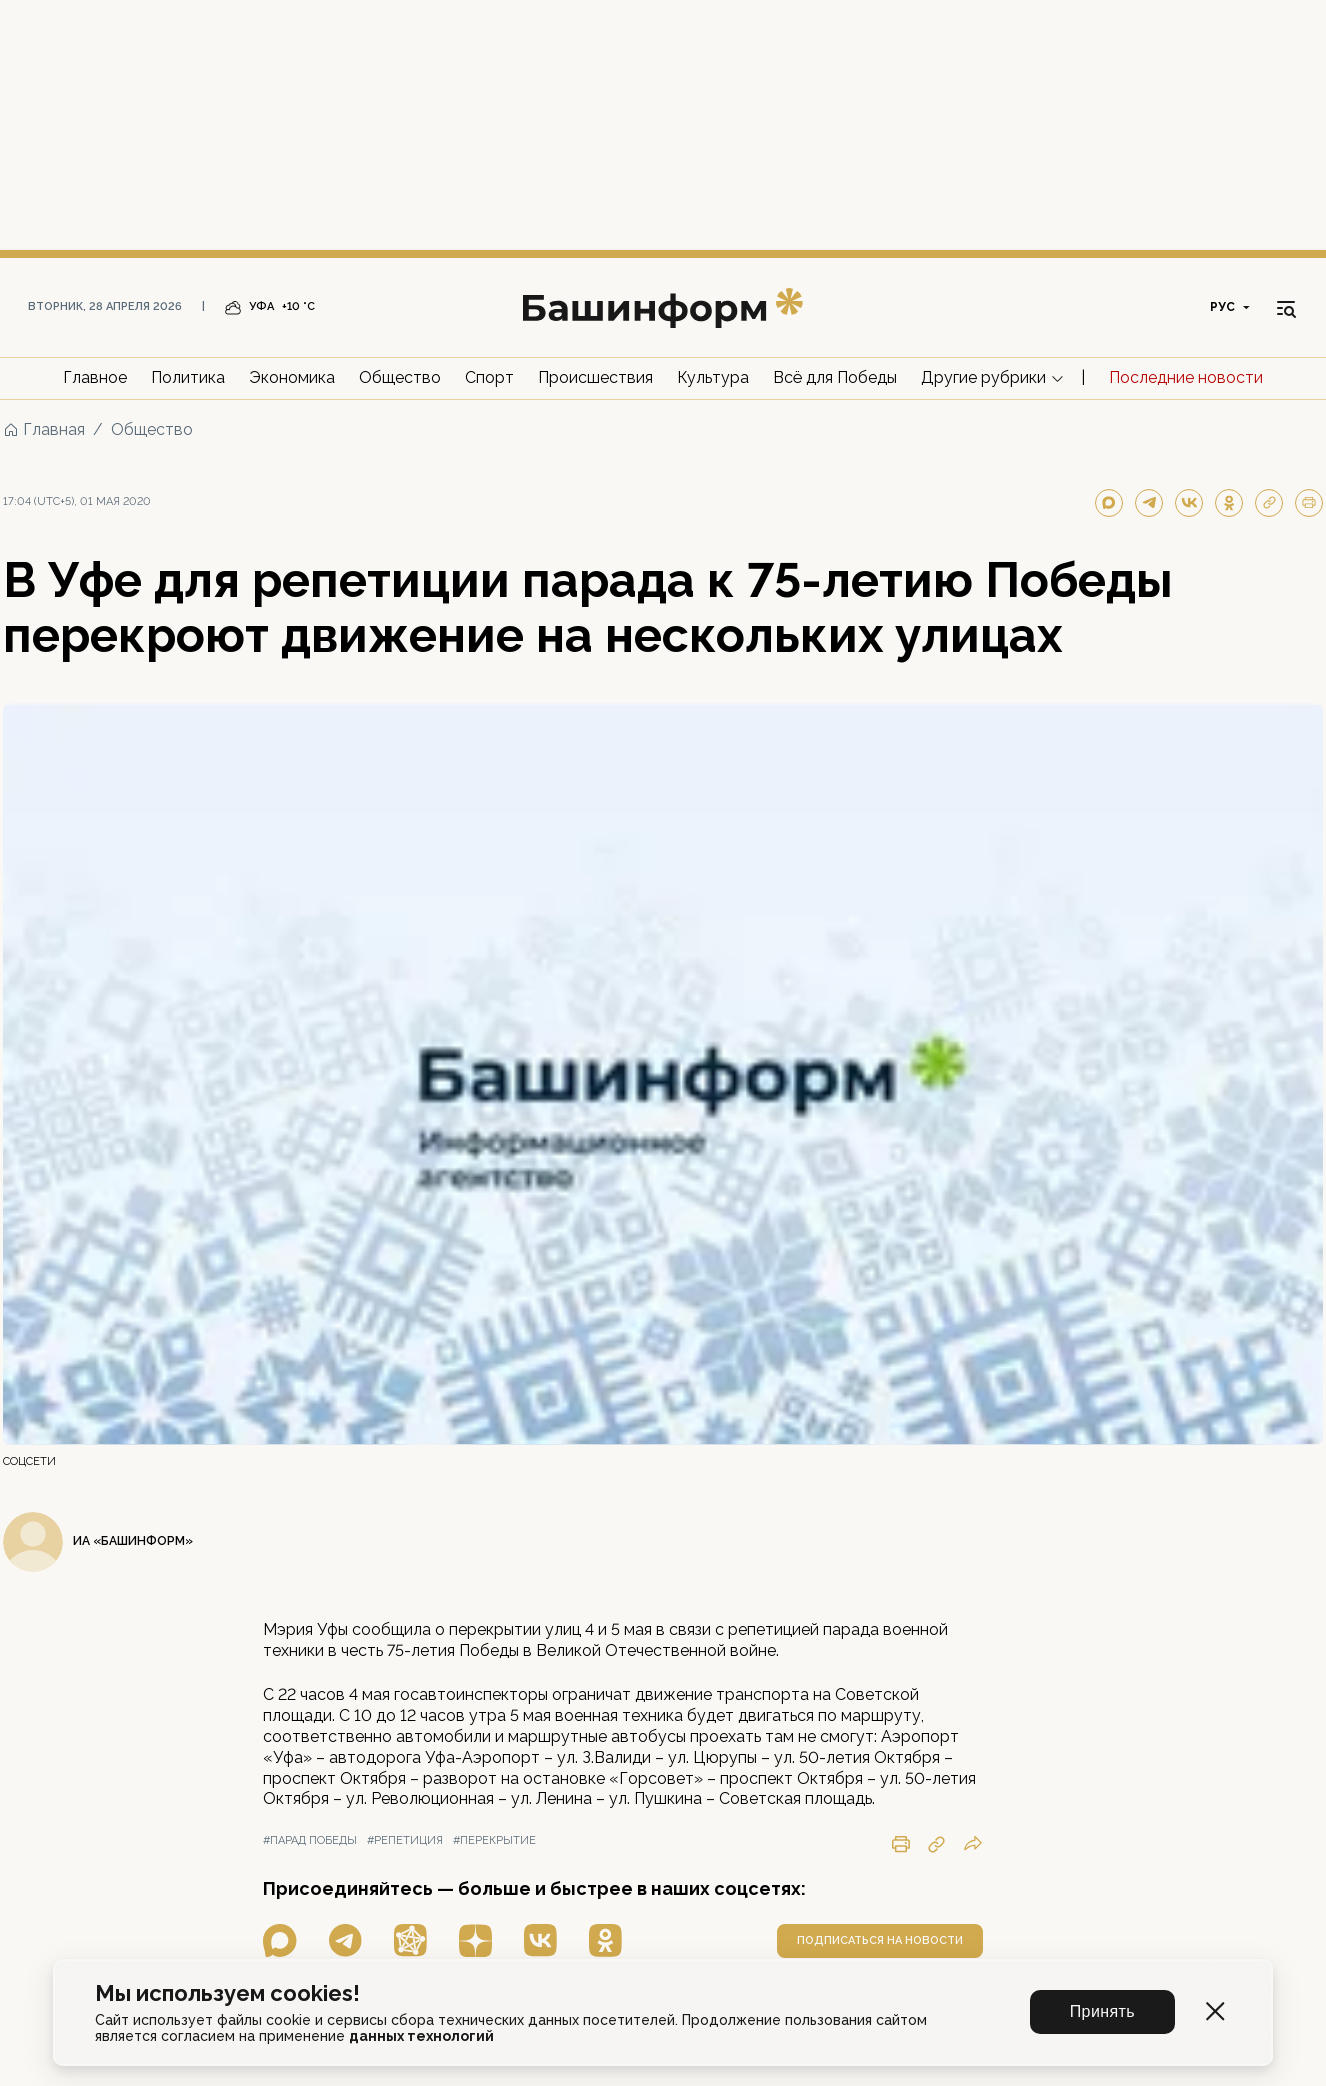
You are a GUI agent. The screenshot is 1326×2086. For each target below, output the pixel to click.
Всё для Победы (835, 377)
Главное (95, 377)
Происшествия (595, 377)
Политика (188, 377)
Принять (1102, 2011)
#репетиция (405, 1840)
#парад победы (310, 1840)
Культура (713, 377)
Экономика (292, 377)
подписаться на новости (880, 1940)
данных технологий (421, 2036)
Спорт (489, 377)
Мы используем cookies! (227, 1993)
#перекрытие (494, 1840)
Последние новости (1186, 377)
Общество (400, 377)
